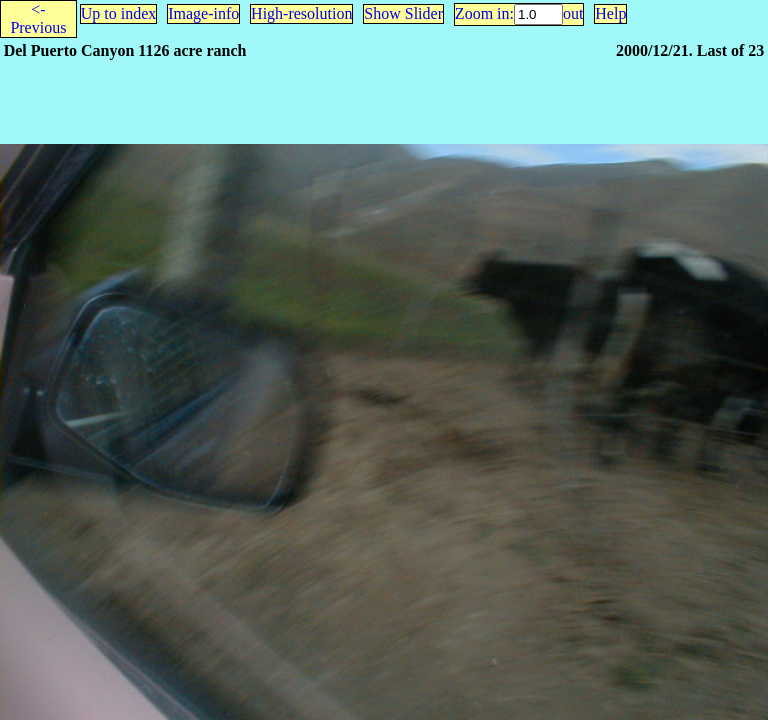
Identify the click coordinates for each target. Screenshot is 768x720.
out (573, 13)
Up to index (119, 13)
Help (610, 13)
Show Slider (403, 13)
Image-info (203, 13)
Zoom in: (484, 13)
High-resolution (301, 13)
